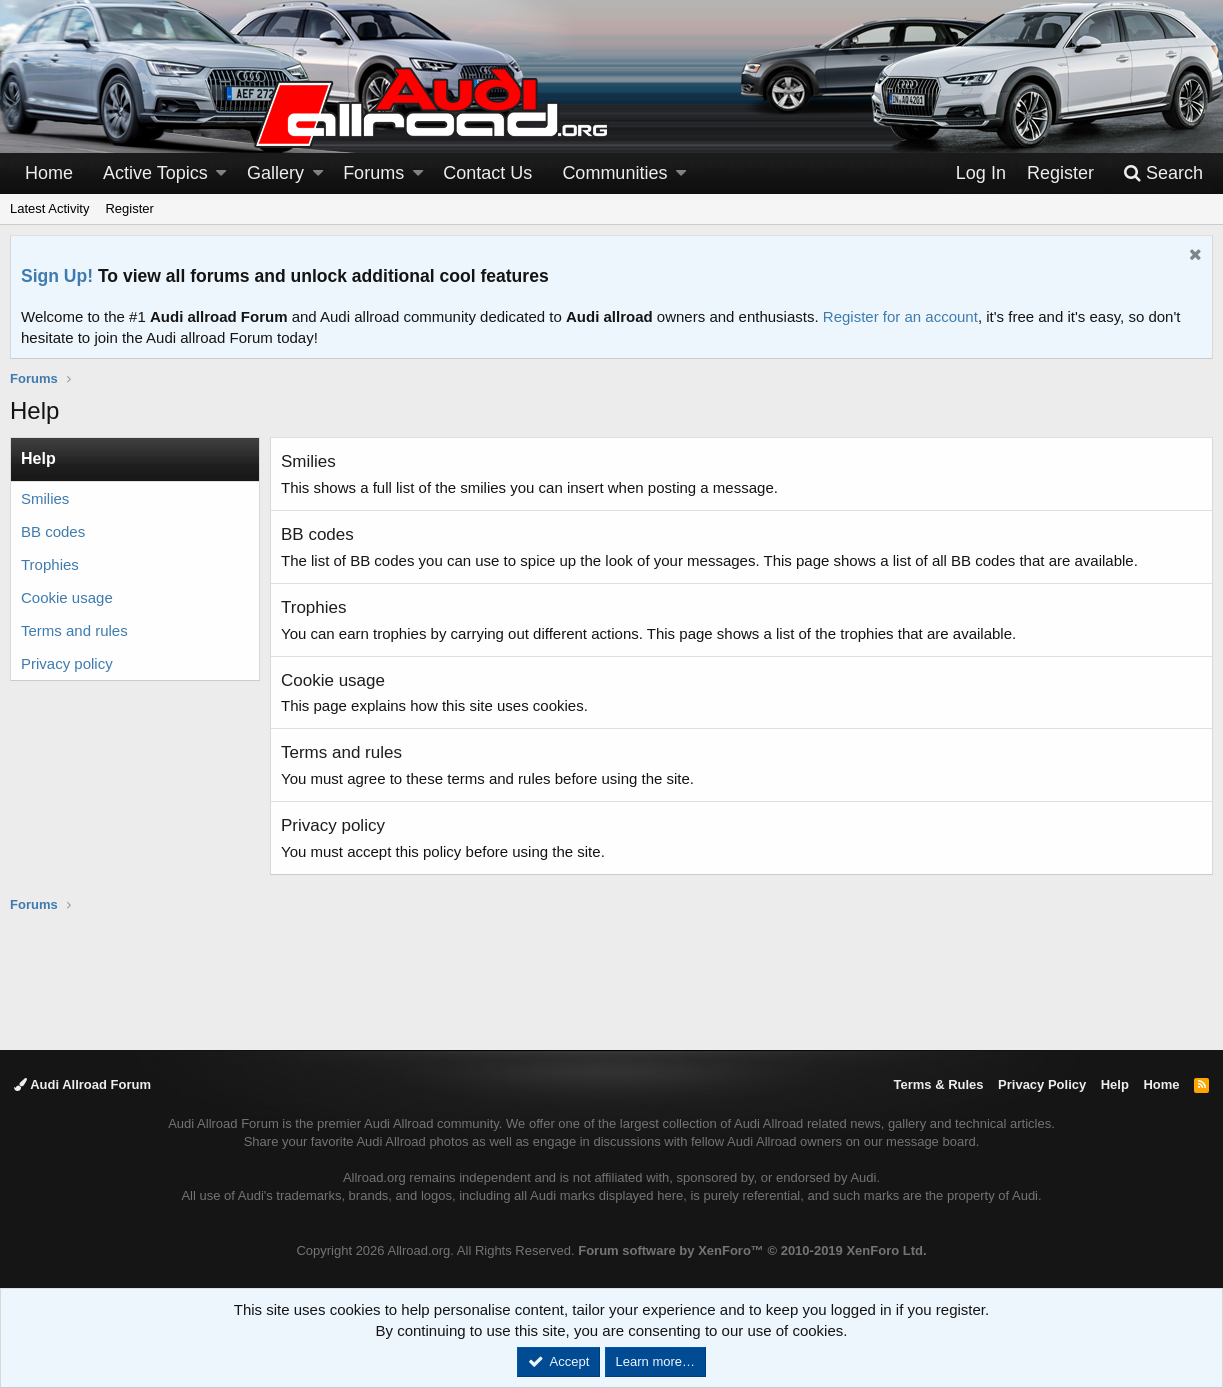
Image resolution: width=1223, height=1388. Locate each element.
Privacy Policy (1042, 1084)
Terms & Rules (938, 1084)
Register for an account (900, 316)
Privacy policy (67, 663)
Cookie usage (67, 597)
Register (129, 208)
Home (49, 173)
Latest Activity (49, 208)
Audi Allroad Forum (82, 1084)
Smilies (45, 498)
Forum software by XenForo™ (752, 1250)
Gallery (275, 173)
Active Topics (155, 173)
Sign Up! (57, 276)
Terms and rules (74, 630)
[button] (221, 173)
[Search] (1163, 173)
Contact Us (487, 173)
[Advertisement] (612, 980)
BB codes (53, 531)
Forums (373, 173)
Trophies (50, 564)
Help (1115, 1084)
